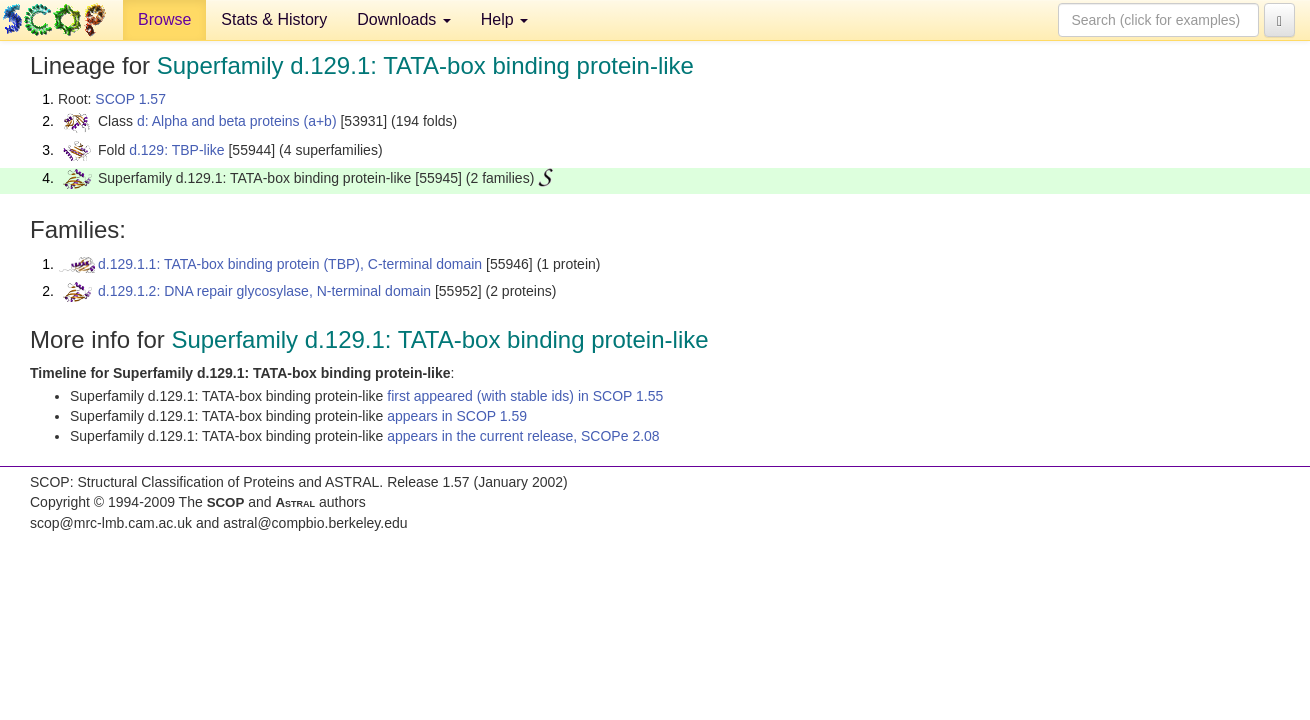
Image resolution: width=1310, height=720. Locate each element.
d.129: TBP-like (176, 150)
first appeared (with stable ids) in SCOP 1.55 (525, 396)
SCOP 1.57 (130, 99)
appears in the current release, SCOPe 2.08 (523, 436)
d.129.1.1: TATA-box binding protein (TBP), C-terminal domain (290, 264)
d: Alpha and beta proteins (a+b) (237, 121)
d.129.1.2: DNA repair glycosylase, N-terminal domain (264, 291)
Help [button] (504, 19)
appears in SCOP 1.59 (457, 416)
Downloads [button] (404, 19)
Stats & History (274, 19)
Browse (164, 19)
